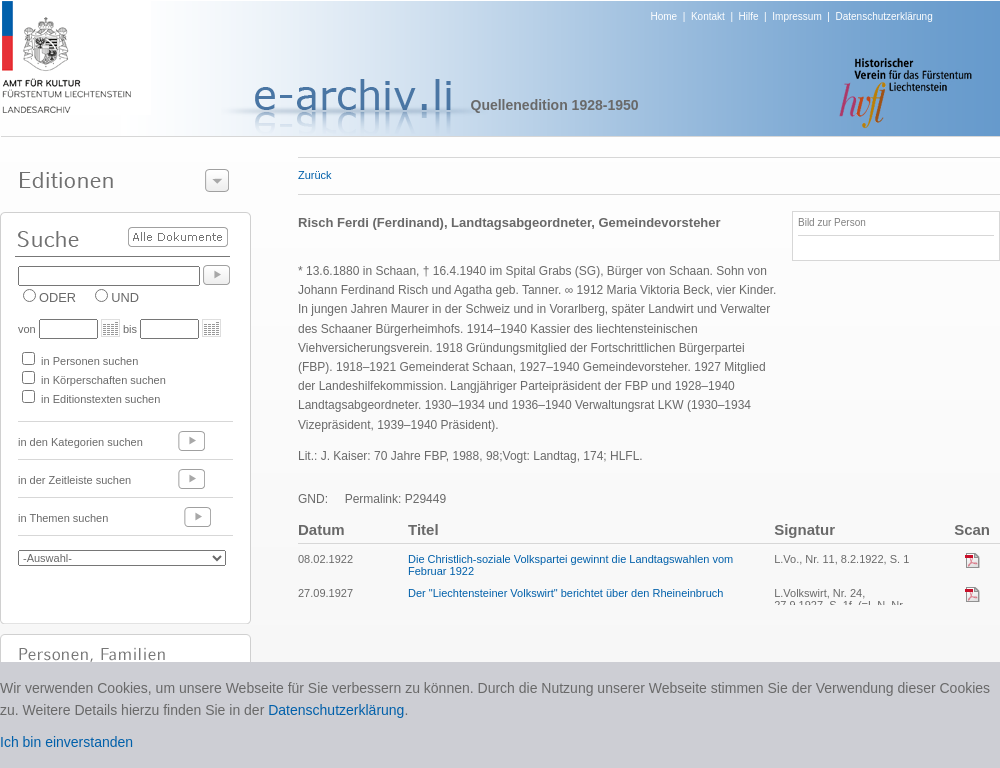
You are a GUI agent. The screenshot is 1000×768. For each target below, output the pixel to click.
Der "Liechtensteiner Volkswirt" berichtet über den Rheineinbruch (565, 593)
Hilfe (749, 16)
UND (125, 297)
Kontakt (708, 16)
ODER (57, 297)
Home (664, 16)
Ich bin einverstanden (66, 742)
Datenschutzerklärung (883, 16)
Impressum (796, 16)
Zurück (315, 175)
